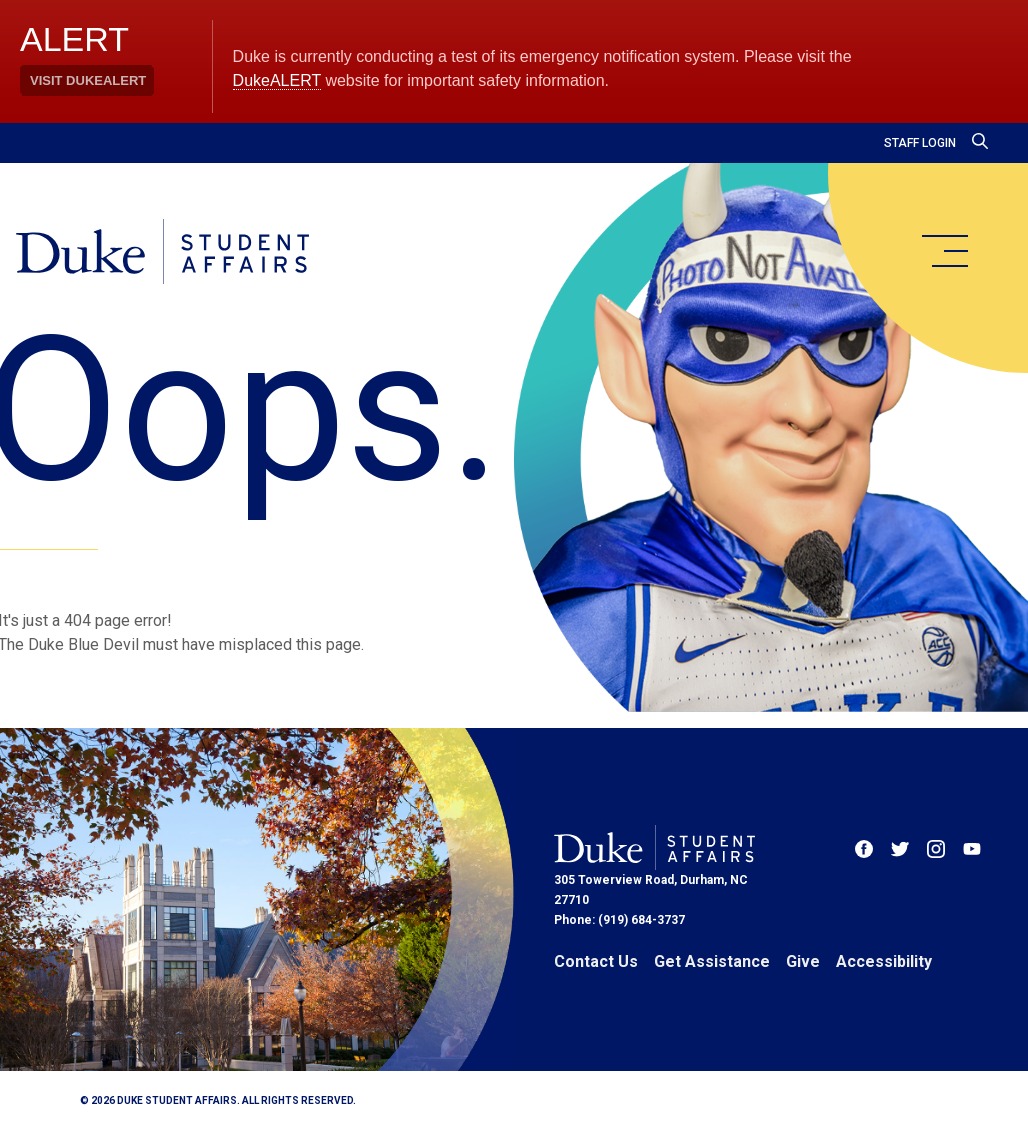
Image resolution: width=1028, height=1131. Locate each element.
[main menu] (944, 251)
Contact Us (596, 961)
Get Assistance (712, 961)
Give (803, 961)
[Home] (162, 253)
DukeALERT (277, 80)
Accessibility (884, 961)
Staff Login (920, 143)
